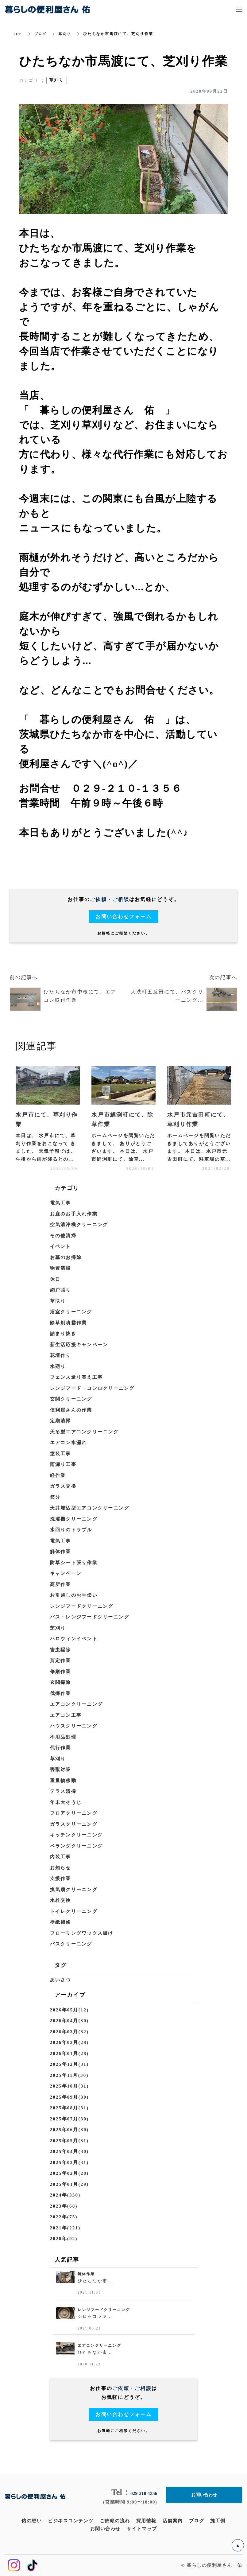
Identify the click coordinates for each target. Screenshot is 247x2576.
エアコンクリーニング (76, 1704)
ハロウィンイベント (74, 1638)
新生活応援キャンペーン (79, 1344)
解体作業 (60, 1551)
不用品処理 (63, 1737)
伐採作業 (60, 1693)
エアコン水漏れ (68, 1442)
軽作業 (58, 1475)
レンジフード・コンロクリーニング (92, 1388)
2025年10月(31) (69, 2086)
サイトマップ (142, 2528)
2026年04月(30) (69, 2020)
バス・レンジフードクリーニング (89, 1616)
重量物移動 (63, 1780)
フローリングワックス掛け (82, 1933)
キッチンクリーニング (76, 1834)
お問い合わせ (105, 2528)
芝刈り (58, 1628)
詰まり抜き (63, 1333)
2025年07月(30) (69, 2118)
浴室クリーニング (71, 1311)
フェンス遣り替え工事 (76, 1377)
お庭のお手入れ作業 (74, 1213)
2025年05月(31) (69, 2140)
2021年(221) (65, 2227)
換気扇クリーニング (74, 1889)
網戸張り (60, 1290)
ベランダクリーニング (76, 1846)
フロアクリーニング (74, 1813)
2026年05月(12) (69, 2009)
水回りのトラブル (71, 1529)
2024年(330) (65, 2195)
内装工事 (60, 1856)
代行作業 (60, 1747)
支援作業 (60, 1878)
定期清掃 (60, 1420)
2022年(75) (64, 2216)
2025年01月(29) (69, 2184)
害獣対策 (60, 1769)
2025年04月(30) (69, 2151)
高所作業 (60, 1584)
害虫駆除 (60, 1649)
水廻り (58, 1366)
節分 (55, 1497)
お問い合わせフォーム (123, 916)
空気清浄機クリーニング (79, 1224)
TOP (17, 34)
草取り (58, 1301)
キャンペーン (66, 1573)
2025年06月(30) (69, 2129)
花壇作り (60, 1355)
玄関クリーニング (71, 1399)
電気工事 (60, 1202)
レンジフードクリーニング (82, 1606)
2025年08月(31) (69, 2107)
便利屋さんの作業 (71, 1410)
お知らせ (60, 1867)
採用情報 (146, 2520)
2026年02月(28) (69, 2042)
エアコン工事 (66, 1715)
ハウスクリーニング (74, 1725)
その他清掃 (63, 1235)
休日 (55, 1279)
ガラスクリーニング (74, 1824)
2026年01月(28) (69, 2053)
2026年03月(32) (69, 2031)
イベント (60, 1246)
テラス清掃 (63, 1791)
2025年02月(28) (69, 2173)
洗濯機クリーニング (74, 1519)
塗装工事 (60, 1453)
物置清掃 (60, 1268)
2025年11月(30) (69, 2075)
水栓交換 (60, 1900)
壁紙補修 (60, 1922)
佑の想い (31, 2520)
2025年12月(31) (69, 2064)
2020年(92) (64, 2238)
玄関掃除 (60, 1682)
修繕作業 (60, 1671)
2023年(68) (64, 2206)
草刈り (66, 34)
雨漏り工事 (63, 1464)
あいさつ (60, 1979)
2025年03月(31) (69, 2162)
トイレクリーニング (74, 1911)
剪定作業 (60, 1660)
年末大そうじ (66, 1802)
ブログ (41, 34)
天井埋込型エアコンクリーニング (89, 1508)
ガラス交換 (63, 1486)
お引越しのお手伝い (74, 1595)
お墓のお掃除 (66, 1257)
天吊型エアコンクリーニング (84, 1431)
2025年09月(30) (69, 2097)
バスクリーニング (71, 1943)
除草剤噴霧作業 (68, 1322)
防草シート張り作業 (74, 1562)
